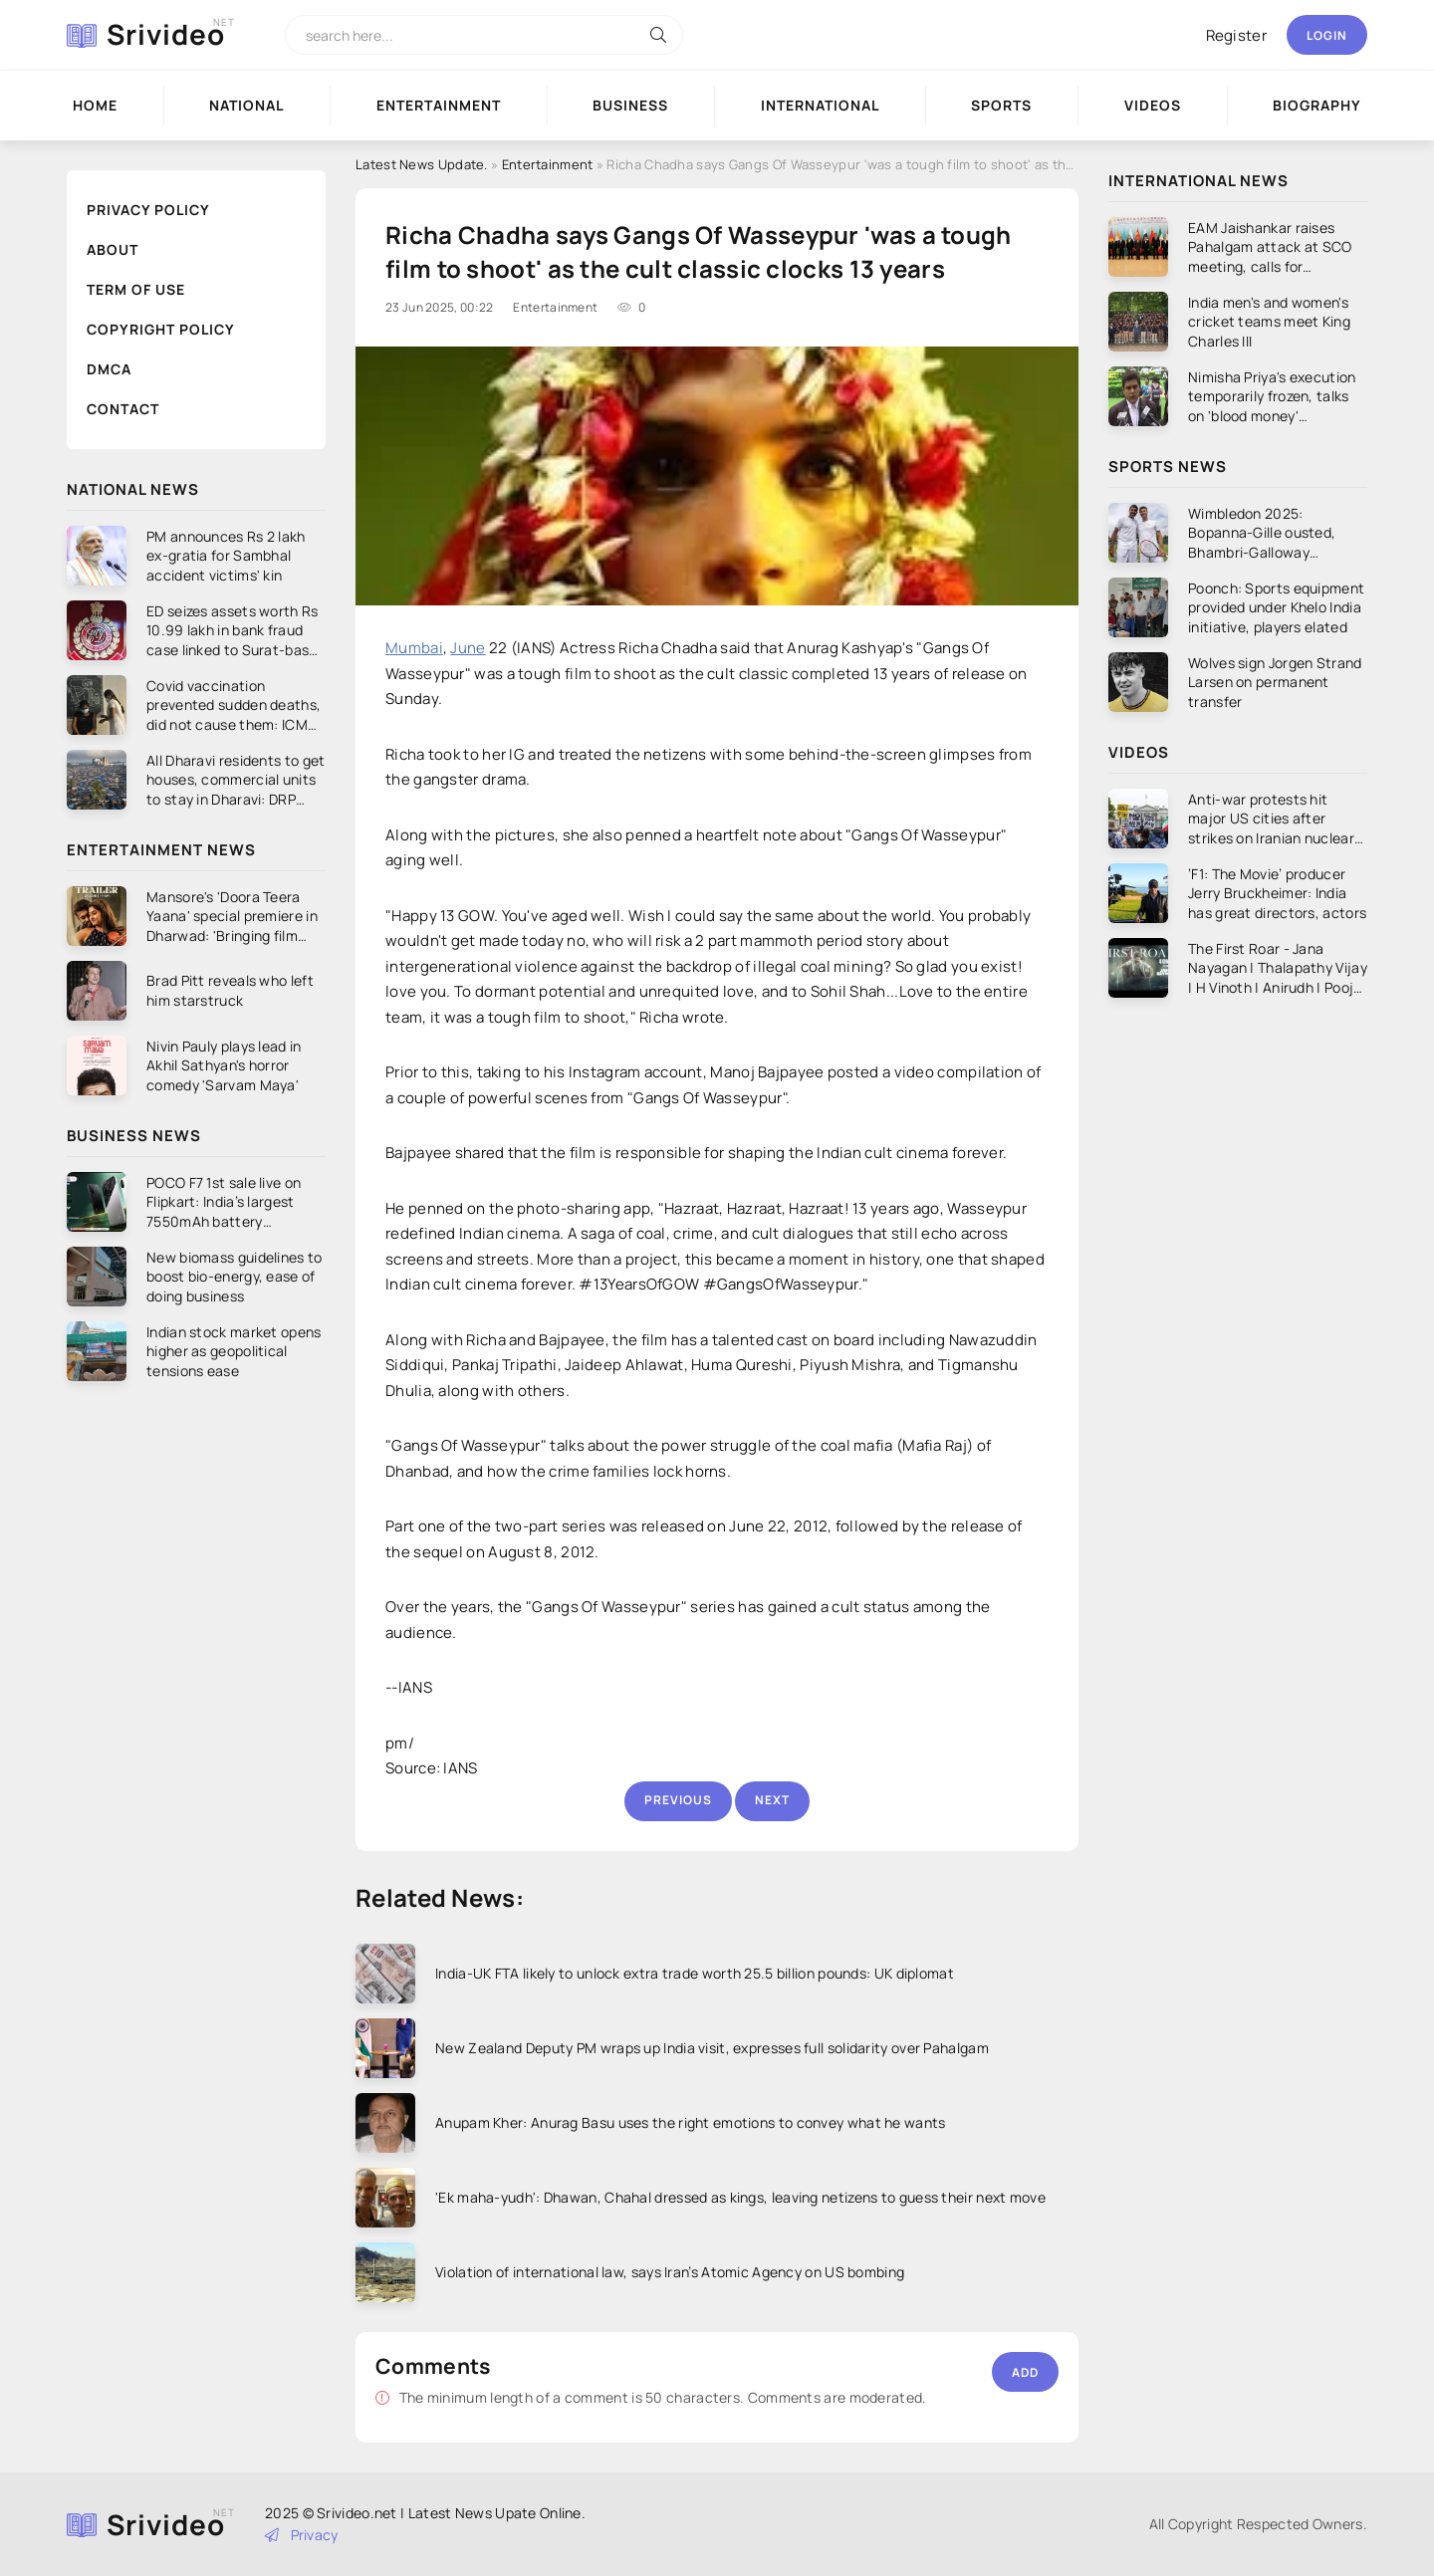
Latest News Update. (422, 164)
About (112, 249)
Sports (1001, 105)
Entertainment (438, 105)
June (467, 647)
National (246, 105)
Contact (123, 408)
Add (1025, 2372)
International (820, 105)
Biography (1317, 105)
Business (630, 105)
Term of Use (136, 289)
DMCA (109, 368)
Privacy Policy (148, 209)
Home (95, 105)
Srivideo (166, 34)
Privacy (302, 2534)
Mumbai (414, 647)
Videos (1152, 105)
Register (1236, 35)
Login (1327, 35)
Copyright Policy (161, 329)
